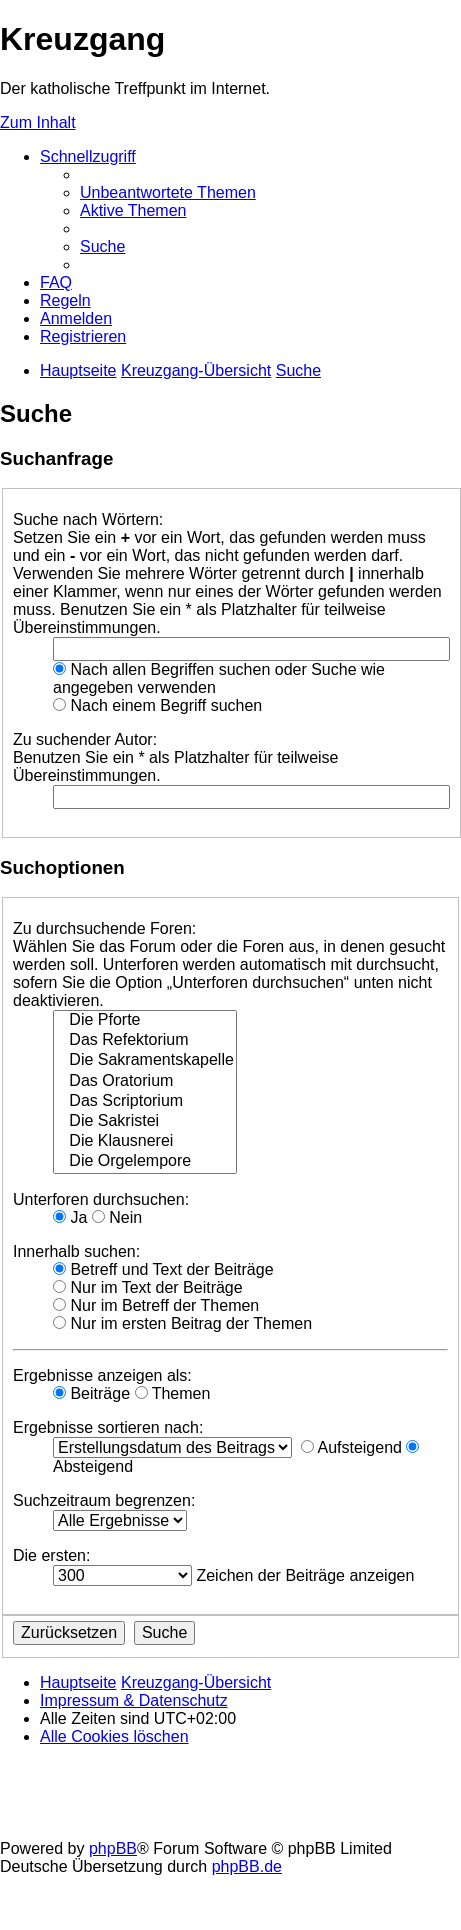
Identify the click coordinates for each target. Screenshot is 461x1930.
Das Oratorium (145, 1082)
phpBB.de (247, 1866)
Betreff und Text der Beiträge (163, 1269)
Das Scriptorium (145, 1102)
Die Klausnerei (145, 1142)
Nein (117, 1217)
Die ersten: (51, 1555)
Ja (70, 1217)
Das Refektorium (145, 1041)
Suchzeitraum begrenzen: (104, 1500)
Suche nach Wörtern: (88, 519)
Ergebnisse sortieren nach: (108, 1427)
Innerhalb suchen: (76, 1251)
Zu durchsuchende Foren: (104, 928)
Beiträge (91, 1393)
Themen (173, 1393)
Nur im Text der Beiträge (148, 1287)
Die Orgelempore (145, 1162)
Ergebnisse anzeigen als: (102, 1375)
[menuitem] (168, 192)
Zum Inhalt (38, 122)
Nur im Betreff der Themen (156, 1305)
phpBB (113, 1848)
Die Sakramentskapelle (145, 1061)
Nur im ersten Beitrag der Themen (182, 1323)
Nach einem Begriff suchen (157, 705)
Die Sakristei (145, 1122)
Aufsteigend (351, 1447)
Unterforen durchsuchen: (101, 1199)
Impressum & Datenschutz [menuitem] (134, 1700)
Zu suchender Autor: (85, 739)
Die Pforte (145, 1021)
